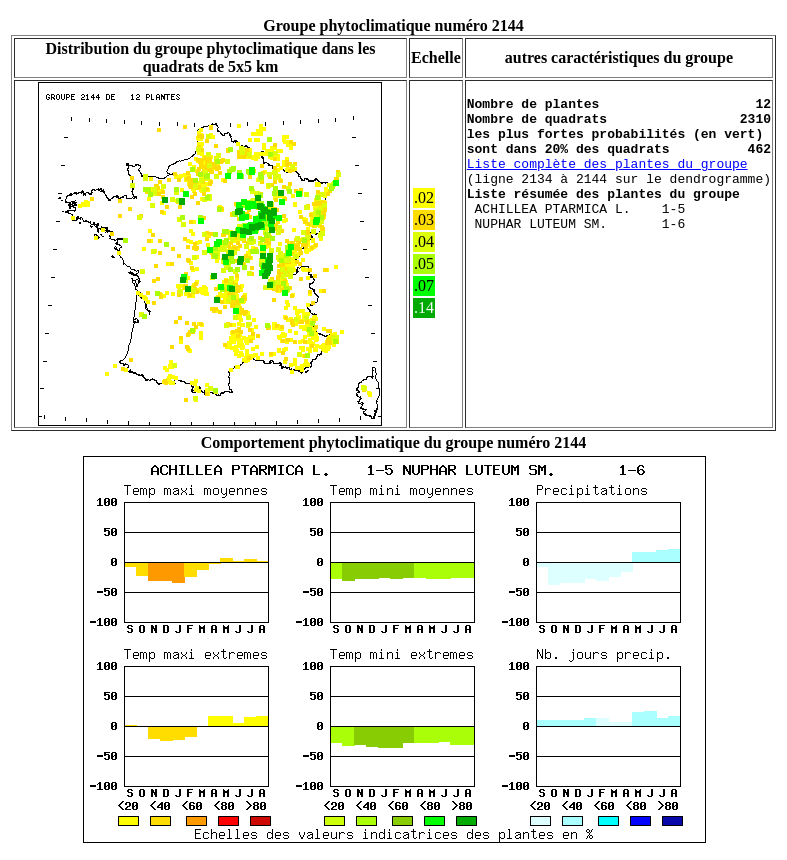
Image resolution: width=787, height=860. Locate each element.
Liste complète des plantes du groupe (607, 181)
